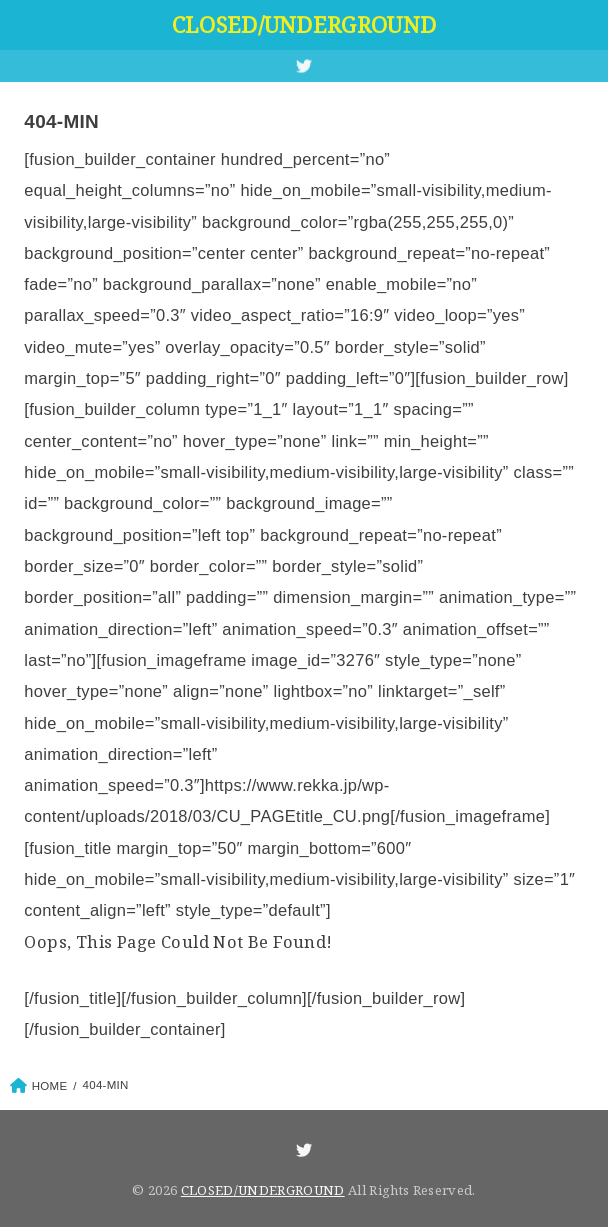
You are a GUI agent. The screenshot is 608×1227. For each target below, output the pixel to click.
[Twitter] (304, 66)
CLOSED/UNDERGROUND (304, 24)
